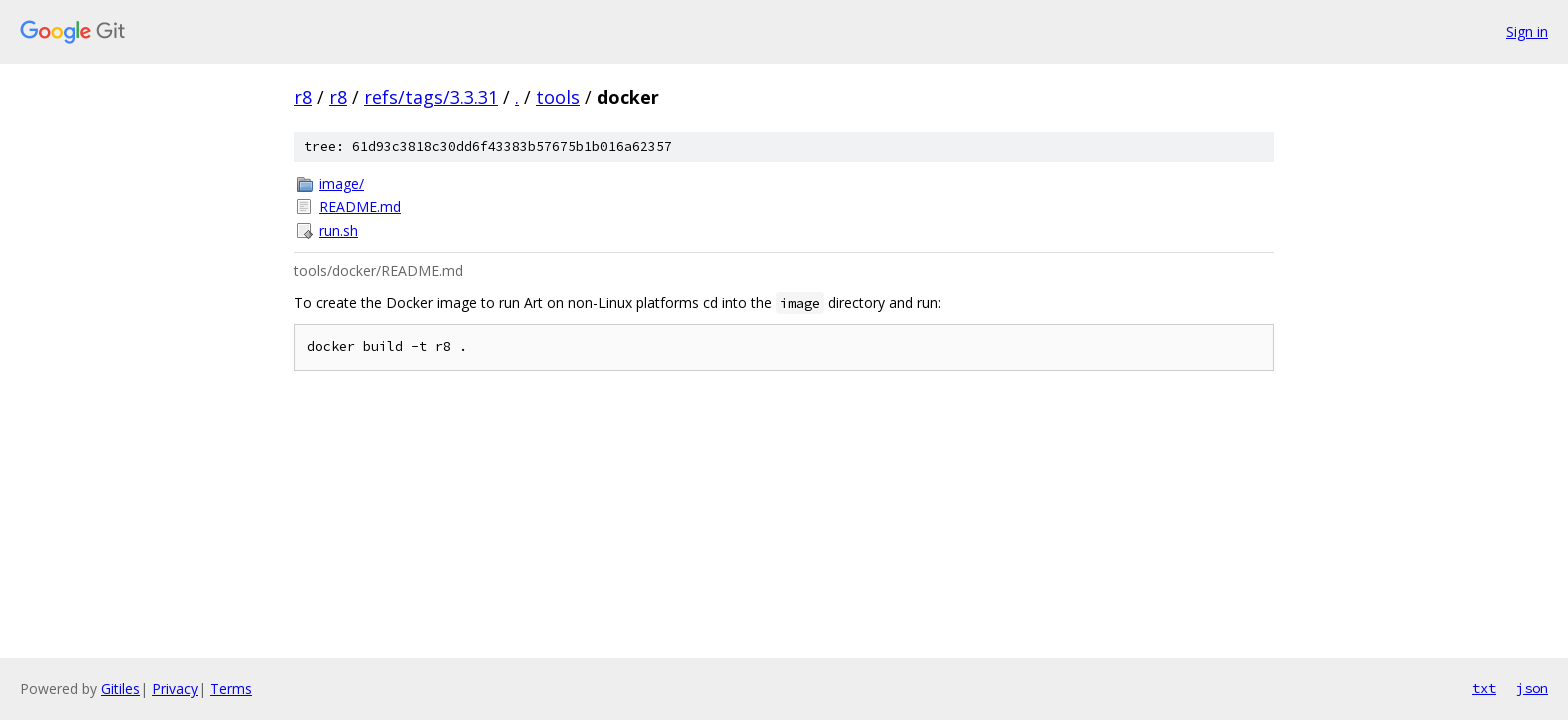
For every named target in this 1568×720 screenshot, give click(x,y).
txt (1484, 688)
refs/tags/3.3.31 (431, 97)
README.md (360, 206)
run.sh (338, 230)
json (1532, 688)
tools (558, 97)
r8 (303, 97)
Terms (231, 688)
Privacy (175, 688)
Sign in (1527, 31)
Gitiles (120, 688)
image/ (341, 183)
